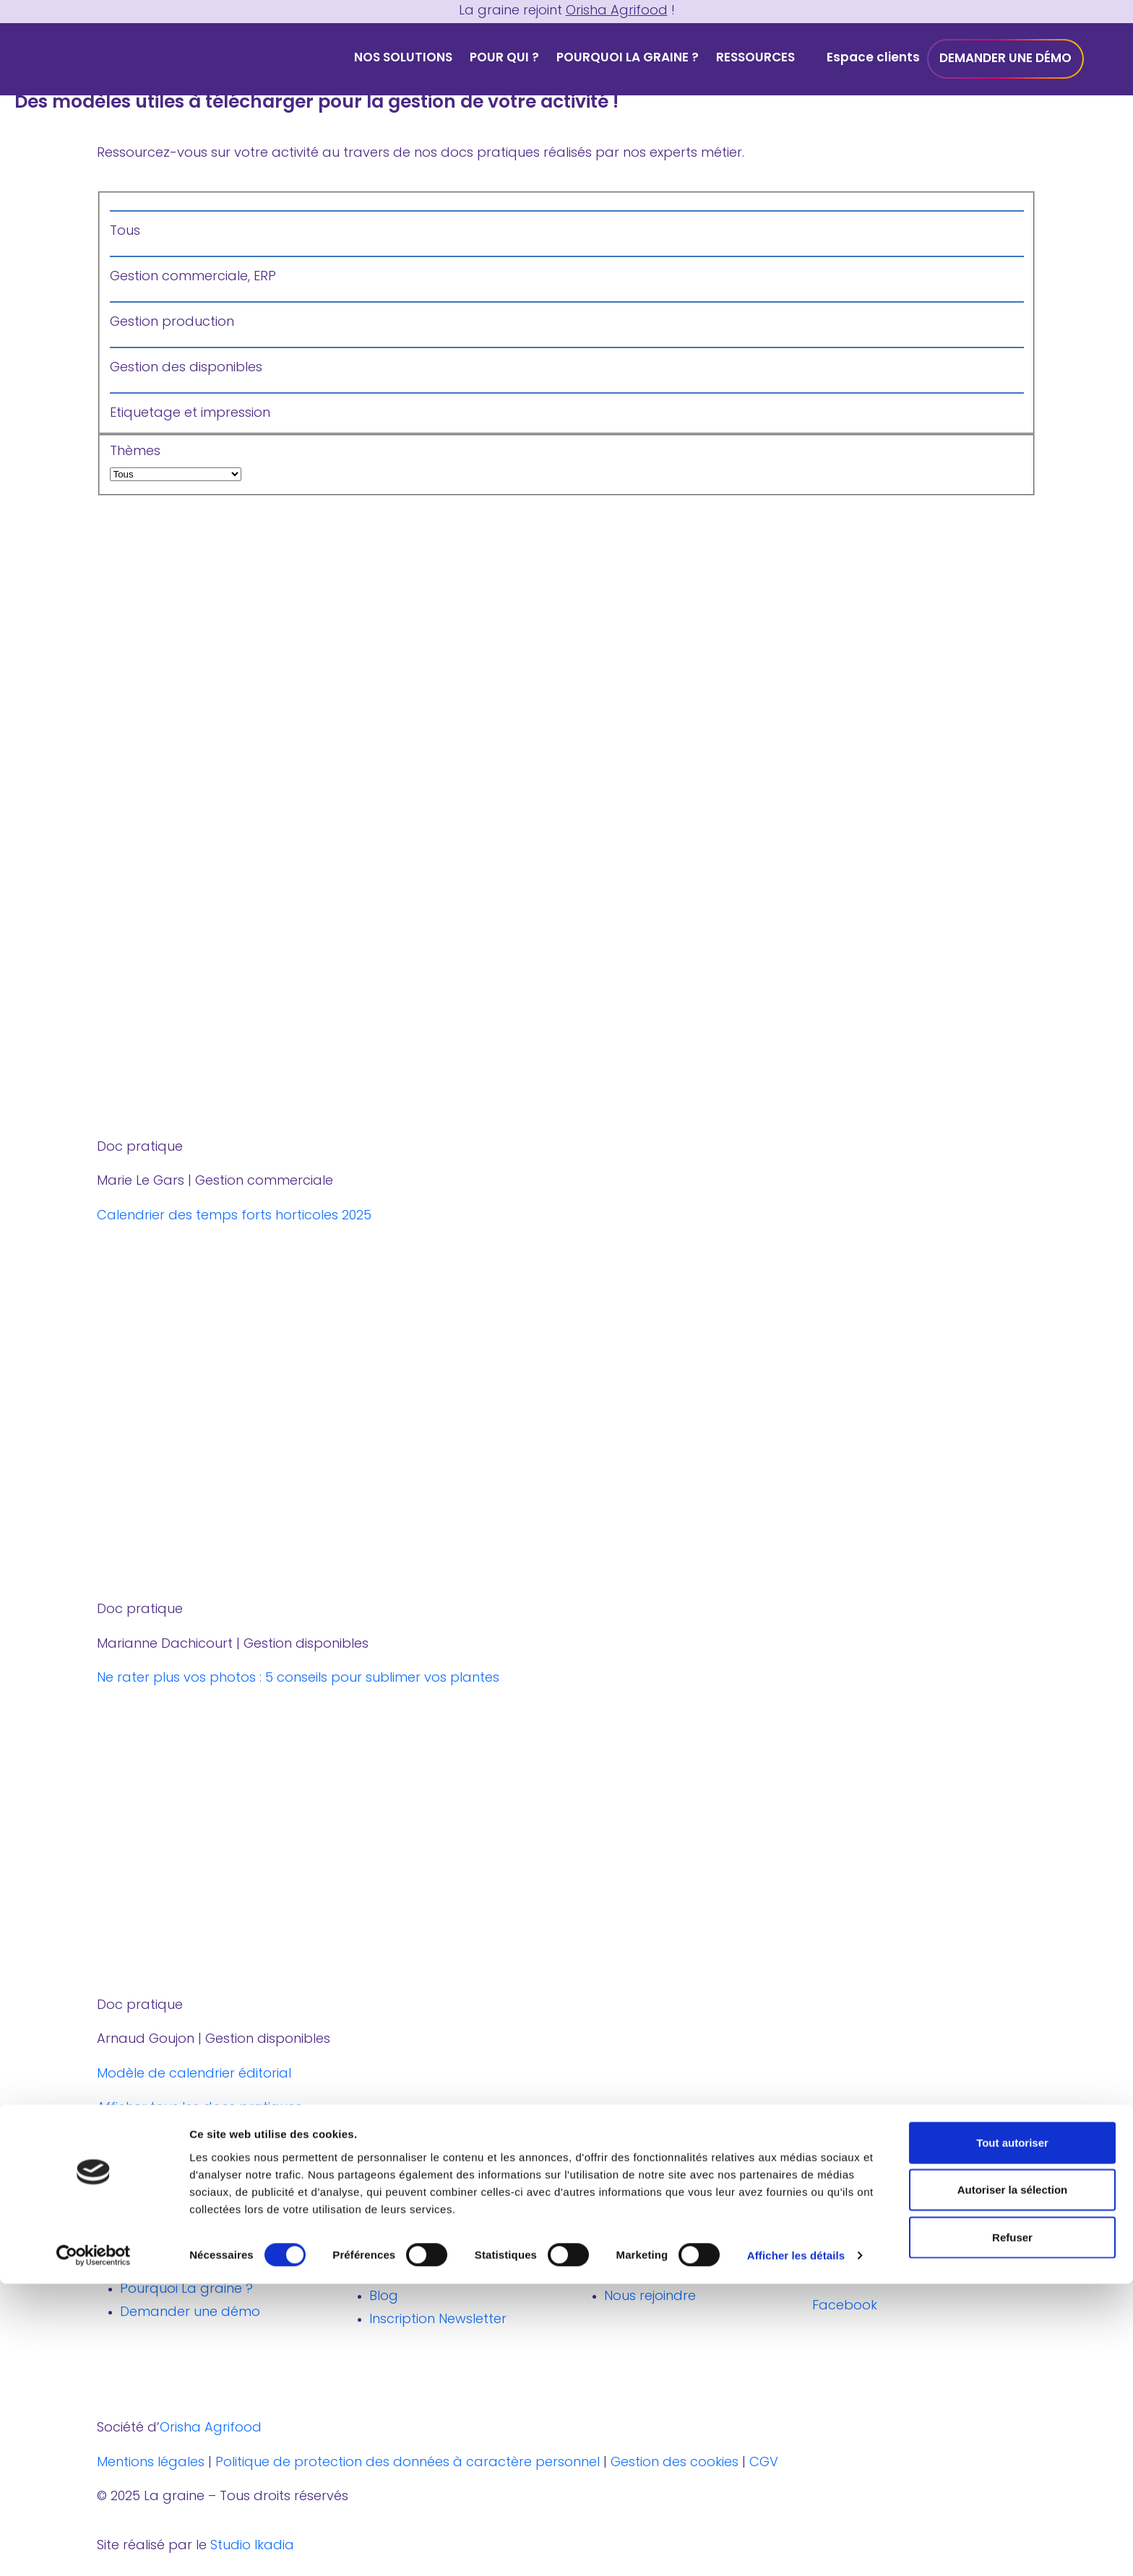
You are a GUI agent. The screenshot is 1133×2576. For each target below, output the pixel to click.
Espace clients (873, 58)
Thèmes (567, 465)
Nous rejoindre (650, 2297)
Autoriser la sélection (1012, 2482)
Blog (383, 2297)
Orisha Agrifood (617, 11)
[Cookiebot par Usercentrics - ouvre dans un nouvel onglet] (93, 2548)
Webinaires (404, 2274)
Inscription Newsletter (438, 2320)
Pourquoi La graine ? (627, 58)
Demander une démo (1005, 59)
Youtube (949, 2263)
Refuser (1012, 2529)
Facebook (863, 2306)
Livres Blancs (409, 2251)
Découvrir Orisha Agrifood (687, 2274)
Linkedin (857, 2263)
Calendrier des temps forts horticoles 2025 (234, 1216)
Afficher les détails (796, 2547)
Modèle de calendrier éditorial (194, 2074)
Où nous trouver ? (661, 2251)
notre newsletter (149, 2154)
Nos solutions (403, 58)
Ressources (755, 58)
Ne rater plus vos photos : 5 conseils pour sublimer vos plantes (298, 1678)
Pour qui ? (504, 58)
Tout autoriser (1012, 2434)
